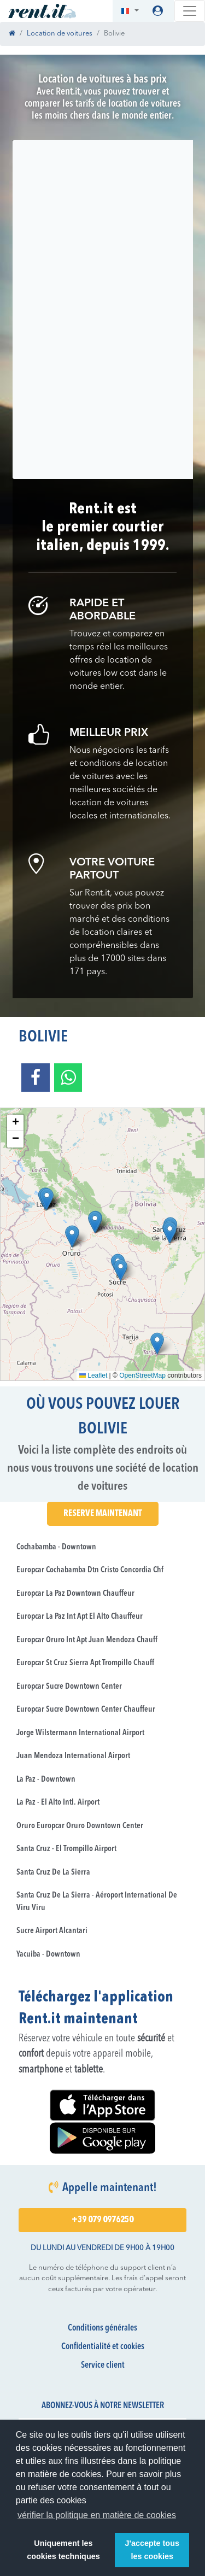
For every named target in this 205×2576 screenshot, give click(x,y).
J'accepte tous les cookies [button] (152, 2550)
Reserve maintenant (102, 1513)
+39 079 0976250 (102, 2220)
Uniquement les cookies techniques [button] (63, 2550)
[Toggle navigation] (189, 11)
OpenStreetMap (142, 1375)
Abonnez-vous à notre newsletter (103, 2406)
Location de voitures (59, 33)
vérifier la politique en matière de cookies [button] (96, 2515)
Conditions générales (102, 2328)
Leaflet (93, 1375)
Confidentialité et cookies (102, 2347)
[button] (129, 11)
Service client (103, 2365)
